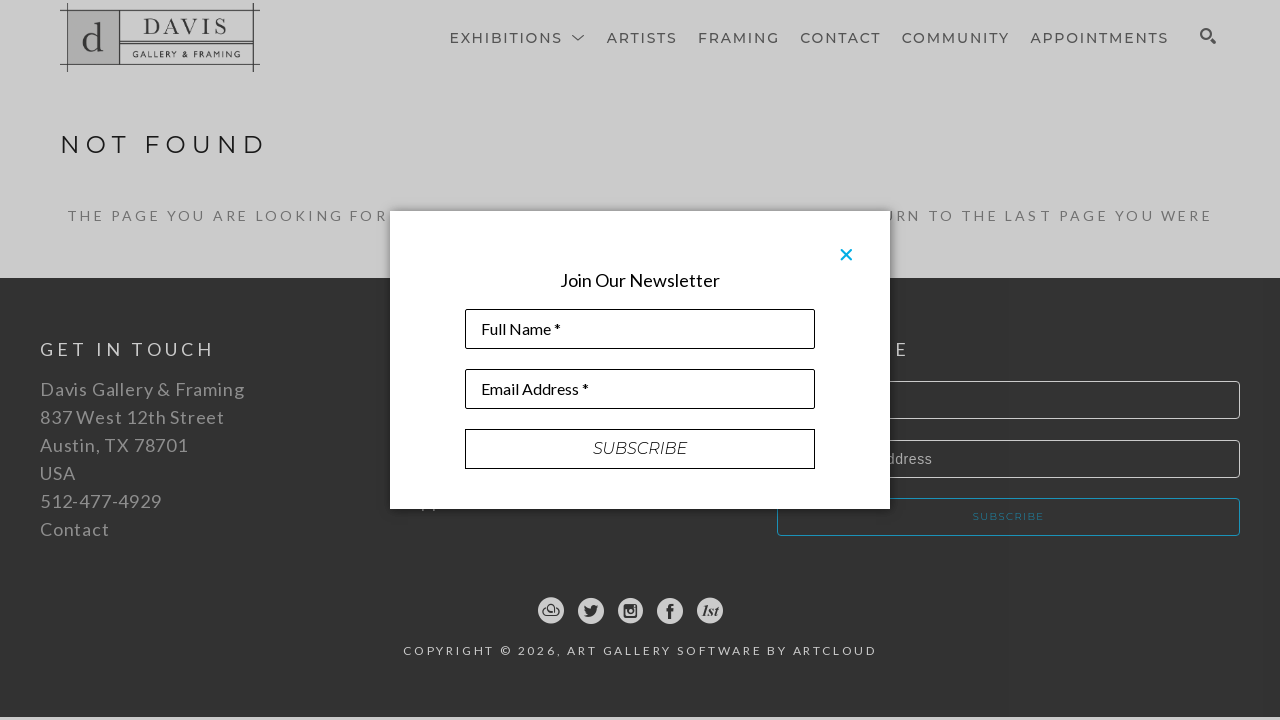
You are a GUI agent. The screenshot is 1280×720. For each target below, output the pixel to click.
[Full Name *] (640, 329)
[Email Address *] (640, 389)
